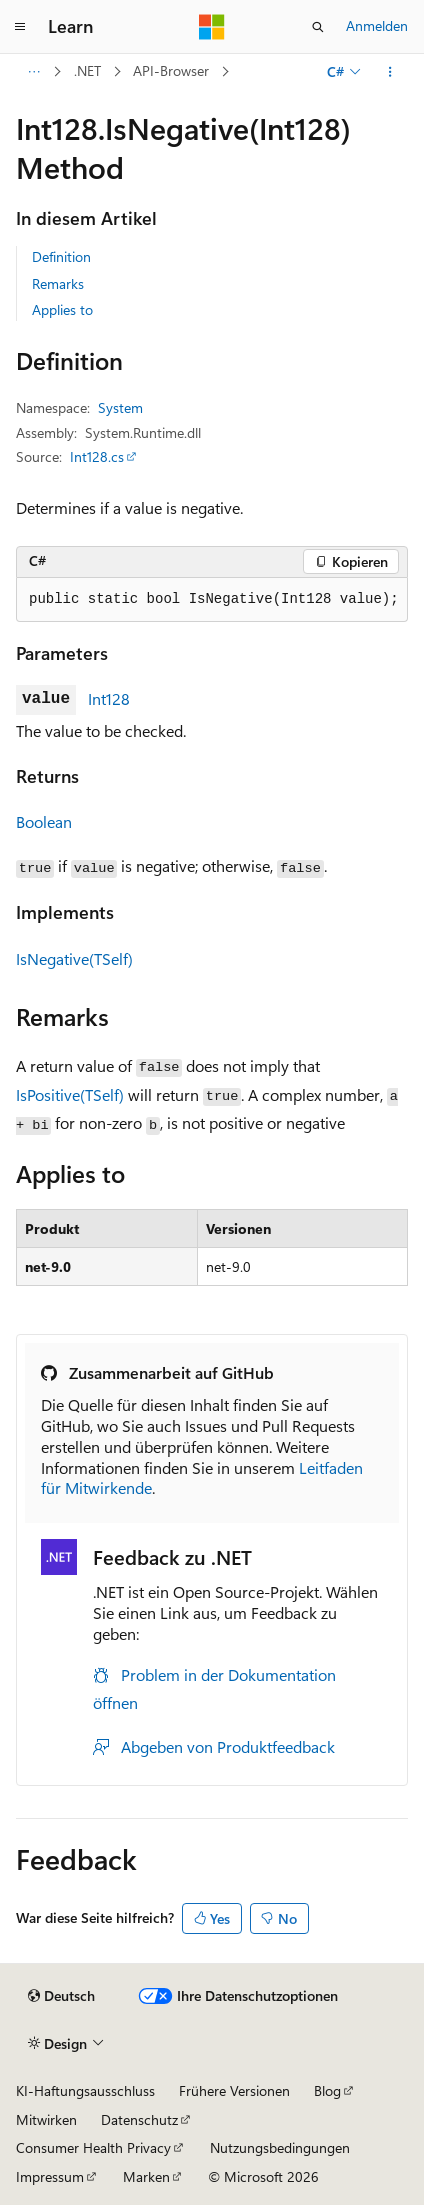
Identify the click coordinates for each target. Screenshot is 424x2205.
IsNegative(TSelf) (74, 958)
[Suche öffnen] (318, 27)
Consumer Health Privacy (93, 2147)
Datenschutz (139, 2119)
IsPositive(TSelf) (70, 1094)
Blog (327, 2090)
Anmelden (377, 25)
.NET (87, 70)
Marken (146, 2176)
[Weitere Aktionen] (390, 72)
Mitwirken (46, 2119)
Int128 (109, 698)
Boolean (44, 821)
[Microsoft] (212, 27)
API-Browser (171, 70)
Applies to (62, 309)
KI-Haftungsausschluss (85, 2090)
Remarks (58, 283)
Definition (61, 256)
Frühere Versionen (234, 2090)
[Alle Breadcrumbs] (33, 72)
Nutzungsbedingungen (280, 2147)
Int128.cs (97, 456)
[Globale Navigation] (20, 27)
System (120, 407)
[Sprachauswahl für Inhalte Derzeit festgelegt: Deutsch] (61, 1996)
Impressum (50, 2176)
